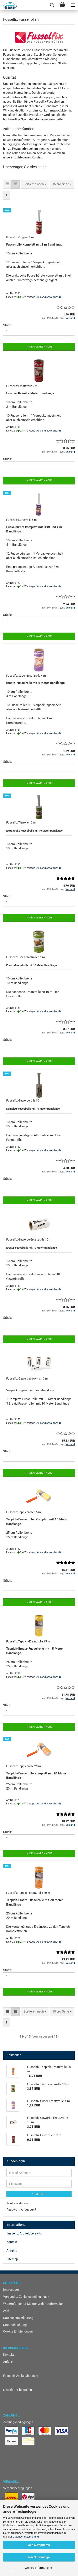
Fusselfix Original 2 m (20, 237)
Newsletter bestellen (17, 2390)
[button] (7, 184)
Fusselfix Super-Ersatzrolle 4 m (26, 675)
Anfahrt (11, 2250)
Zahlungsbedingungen (18, 2422)
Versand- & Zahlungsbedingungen (26, 2297)
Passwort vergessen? (21, 2210)
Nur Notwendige (39, 2557)
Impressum (11, 2290)
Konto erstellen (17, 2203)
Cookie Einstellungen (18, 2331)
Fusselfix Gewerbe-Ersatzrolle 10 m (28, 1239)
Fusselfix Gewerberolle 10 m (24, 1100)
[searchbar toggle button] (52, 5)
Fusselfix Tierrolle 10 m (21, 822)
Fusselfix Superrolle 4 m (21, 519)
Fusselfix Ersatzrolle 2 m (21, 386)
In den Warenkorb (39, 346)
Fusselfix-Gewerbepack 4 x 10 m (27, 1378)
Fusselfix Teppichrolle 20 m (23, 1766)
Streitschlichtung (15, 2325)
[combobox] (35, 184)
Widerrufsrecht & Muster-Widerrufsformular (33, 2304)
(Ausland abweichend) (48, 297)
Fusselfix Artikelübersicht (24, 2233)
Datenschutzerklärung (26, 2536)
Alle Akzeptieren (39, 2545)
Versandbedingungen (17, 2488)
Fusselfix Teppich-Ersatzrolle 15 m (28, 1641)
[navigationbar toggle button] (73, 5)
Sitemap (12, 2259)
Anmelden (39, 2193)
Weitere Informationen (39, 2567)
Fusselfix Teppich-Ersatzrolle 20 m (28, 1892)
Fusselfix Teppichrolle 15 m (23, 1512)
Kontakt (11, 2242)
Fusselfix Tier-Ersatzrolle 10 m (25, 957)
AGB (6, 2311)
